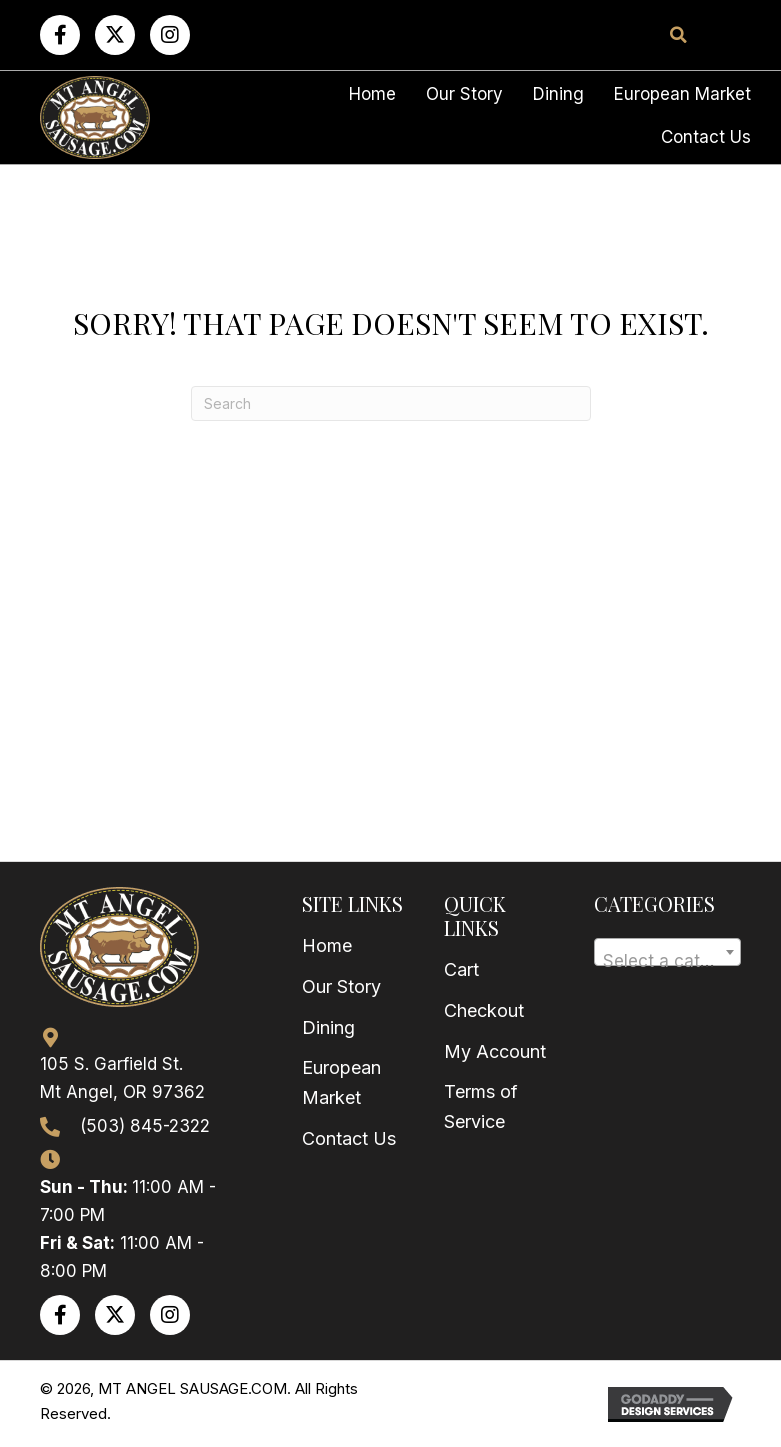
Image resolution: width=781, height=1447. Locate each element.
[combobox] (667, 952)
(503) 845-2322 (145, 1126)
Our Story (341, 986)
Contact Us (349, 1138)
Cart (461, 969)
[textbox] (667, 961)
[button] (60, 35)
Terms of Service (481, 1106)
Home (327, 945)
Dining (328, 1027)
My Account (495, 1051)
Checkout (484, 1010)
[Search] (391, 403)
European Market (341, 1082)
